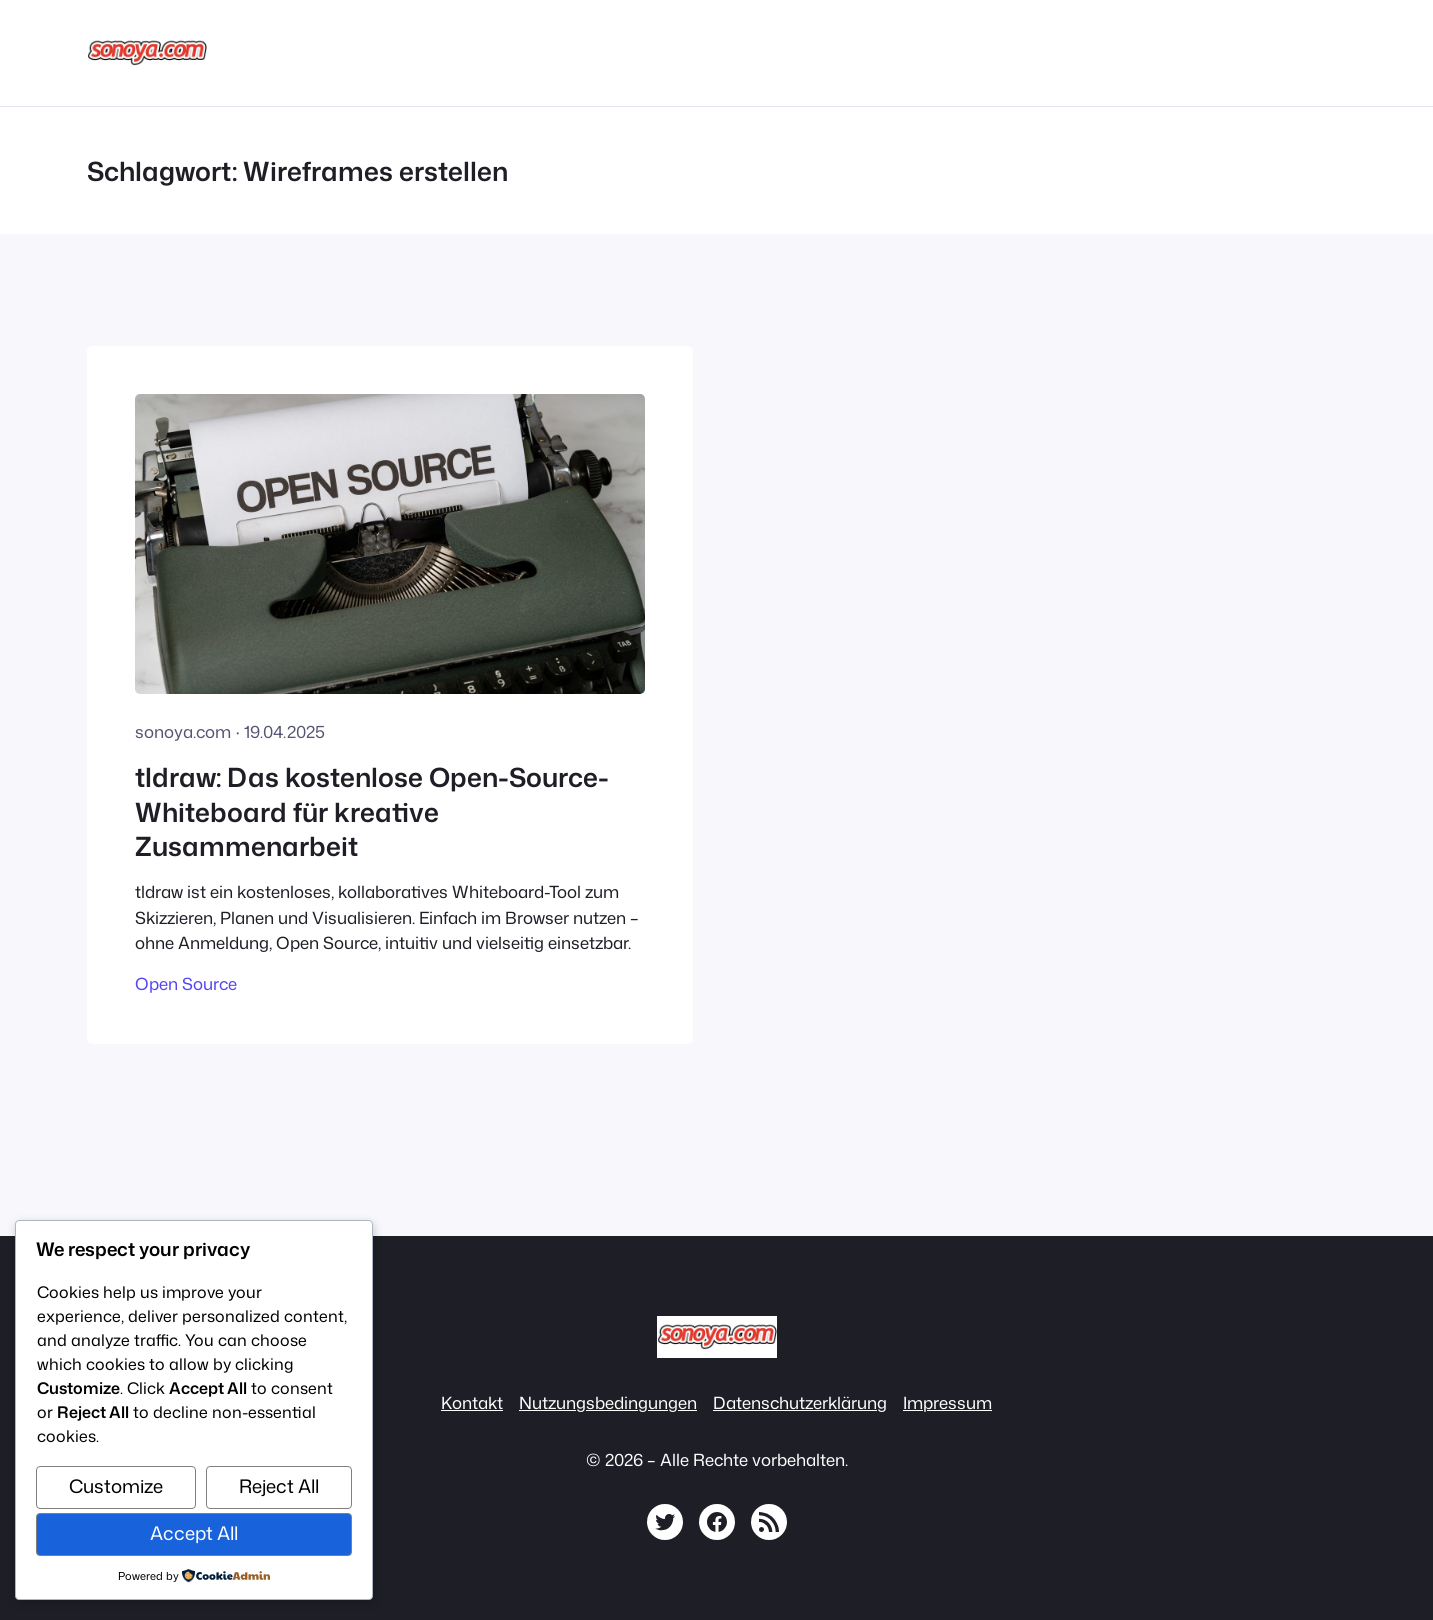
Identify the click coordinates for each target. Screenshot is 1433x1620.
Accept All (194, 1533)
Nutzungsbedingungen (608, 1402)
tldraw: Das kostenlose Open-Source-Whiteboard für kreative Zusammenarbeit (372, 811)
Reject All (279, 1486)
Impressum (947, 1402)
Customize (116, 1486)
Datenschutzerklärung (800, 1402)
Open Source (186, 983)
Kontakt (472, 1402)
